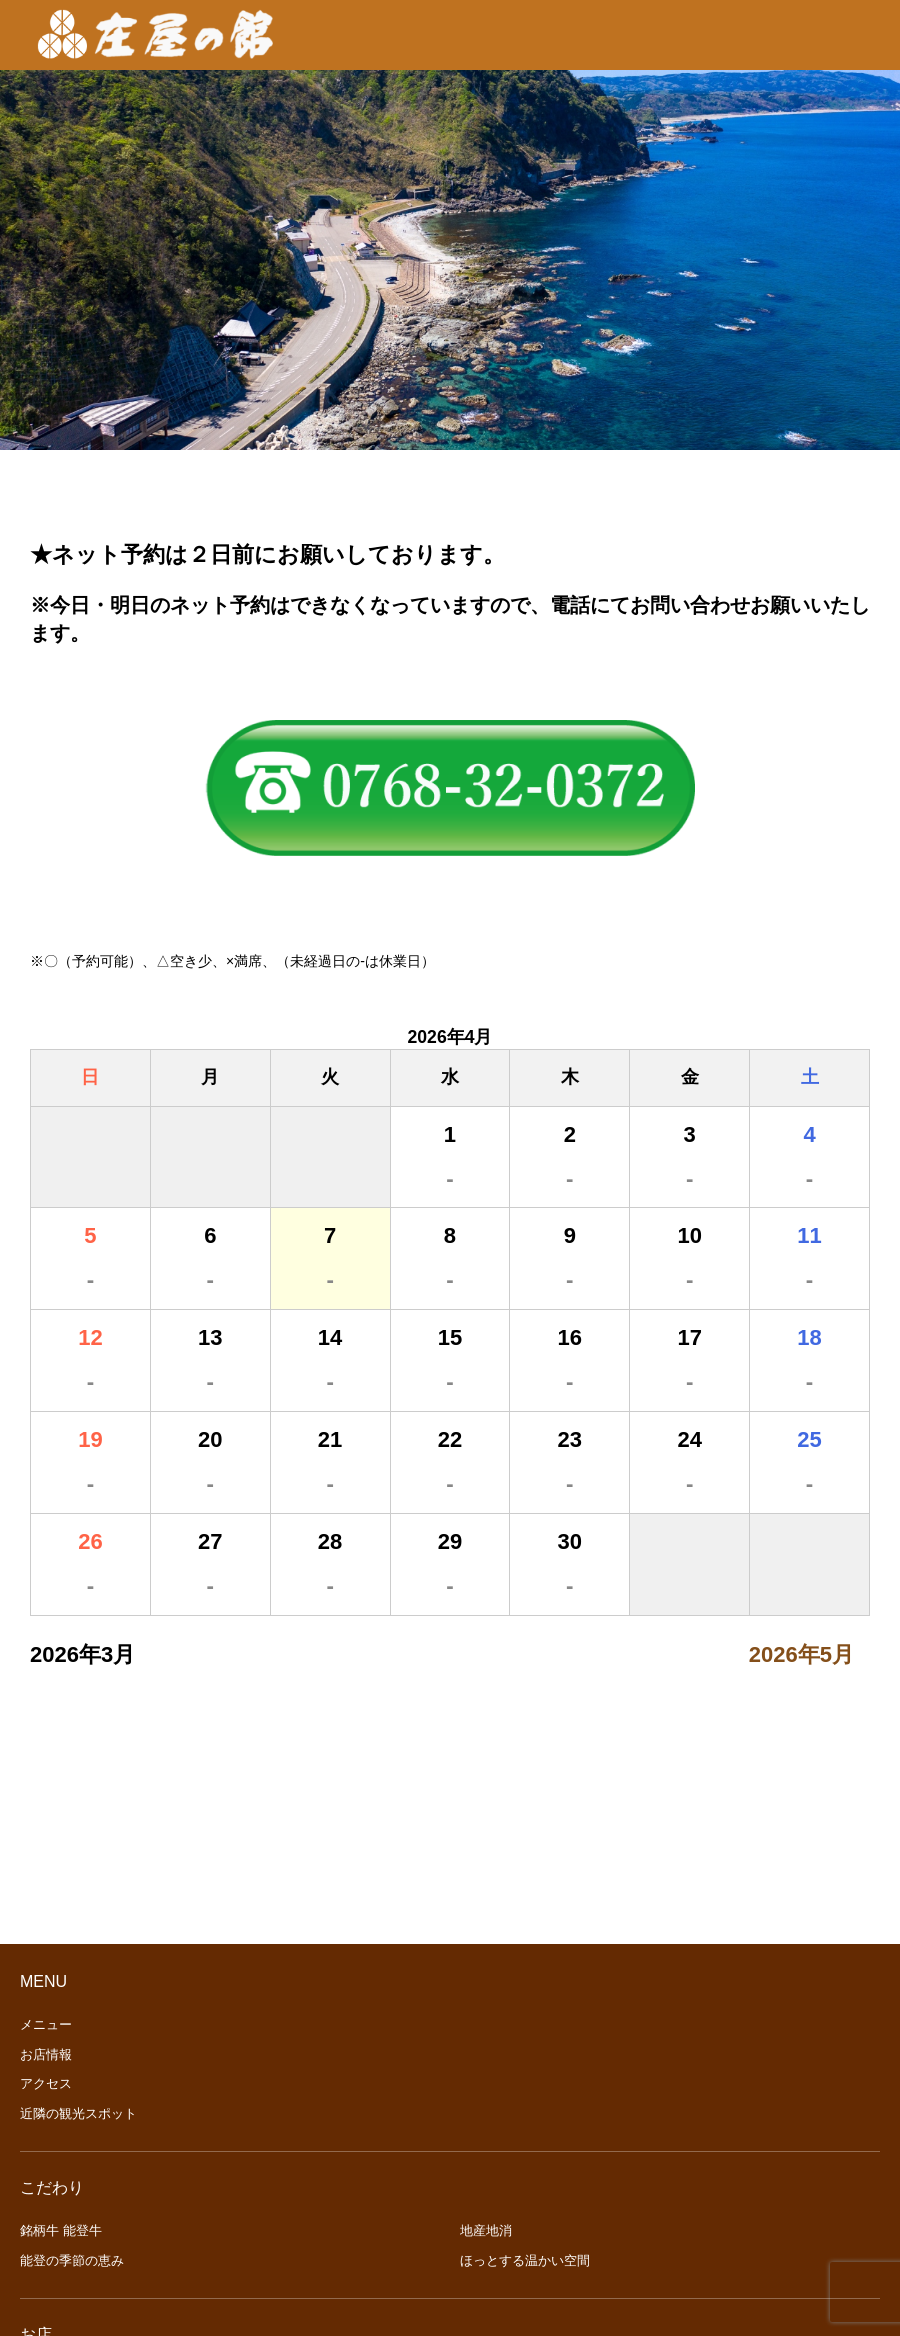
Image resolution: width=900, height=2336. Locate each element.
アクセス (46, 2083)
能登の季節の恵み (72, 2260)
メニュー (46, 2024)
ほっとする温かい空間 (525, 2260)
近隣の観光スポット (78, 2113)
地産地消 (486, 2230)
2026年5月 (801, 1654)
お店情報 (46, 2054)
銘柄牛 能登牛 (61, 2230)
